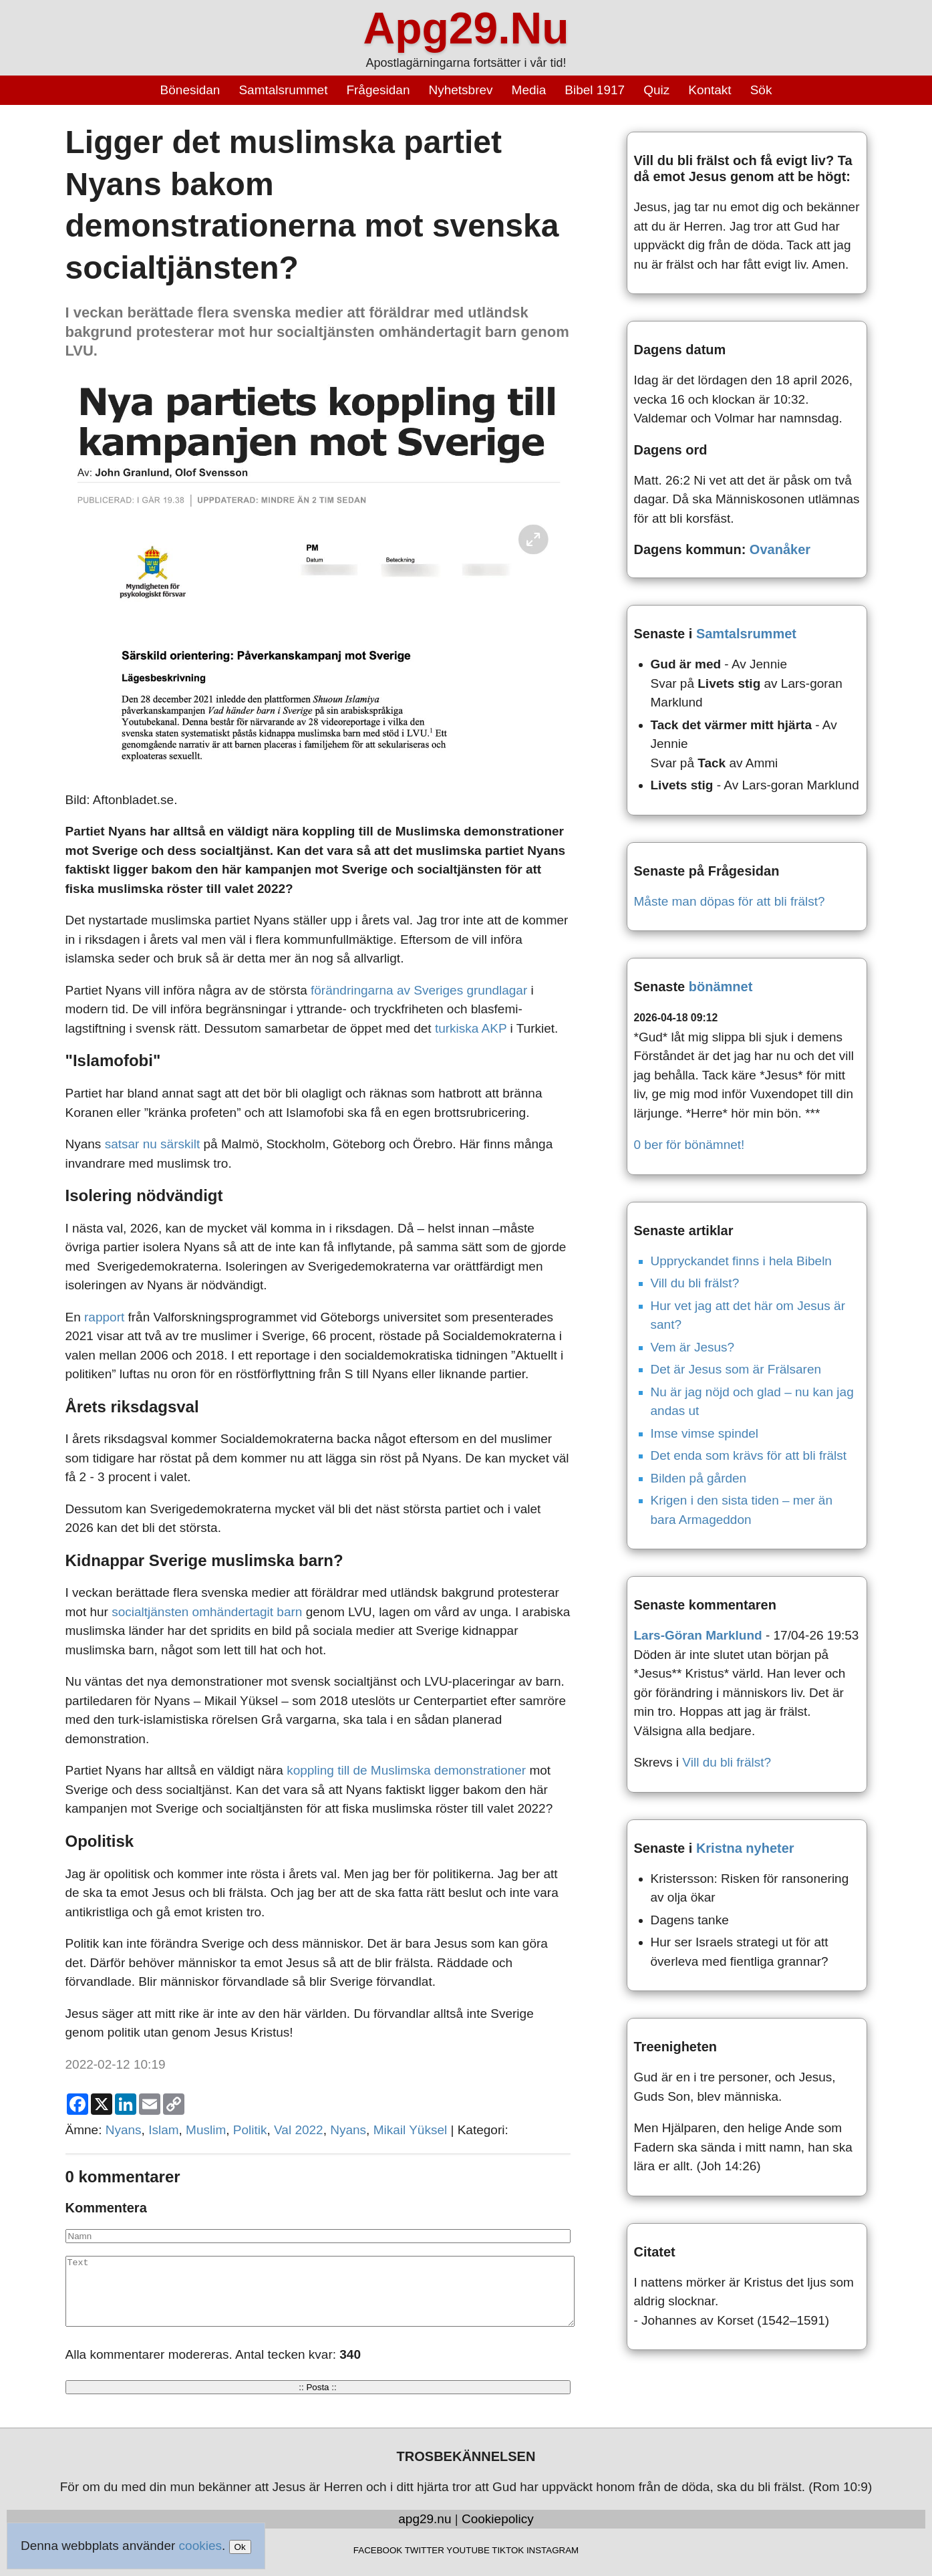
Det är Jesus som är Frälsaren (736, 1369)
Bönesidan (190, 90)
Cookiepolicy (498, 2519)
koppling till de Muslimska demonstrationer (408, 1770)
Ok (240, 2547)
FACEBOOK (377, 2550)
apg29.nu (424, 2519)
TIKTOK (508, 2550)
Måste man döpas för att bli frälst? (729, 901)
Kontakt (709, 90)
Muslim (206, 2130)
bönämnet (721, 986)
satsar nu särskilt (152, 1144)
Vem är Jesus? (693, 1347)
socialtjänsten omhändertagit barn (207, 1612)
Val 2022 (298, 2130)
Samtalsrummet (283, 90)
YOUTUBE (467, 2550)
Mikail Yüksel (410, 2130)
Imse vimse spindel (705, 1433)
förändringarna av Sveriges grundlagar (419, 990)
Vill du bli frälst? (695, 1283)
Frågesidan (378, 90)
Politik (250, 2130)
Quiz (656, 90)
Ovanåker (780, 549)
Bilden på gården (699, 1478)
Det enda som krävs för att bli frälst (749, 1455)
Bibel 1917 (595, 90)
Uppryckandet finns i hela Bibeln (741, 1261)
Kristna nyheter (745, 1848)
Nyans (124, 2130)
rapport (104, 1317)
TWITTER (424, 2550)
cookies (200, 2546)
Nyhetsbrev (460, 90)
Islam (163, 2130)
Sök (761, 90)
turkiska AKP (470, 1028)
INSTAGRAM (552, 2550)
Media (529, 90)
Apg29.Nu (466, 28)
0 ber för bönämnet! (689, 1145)
